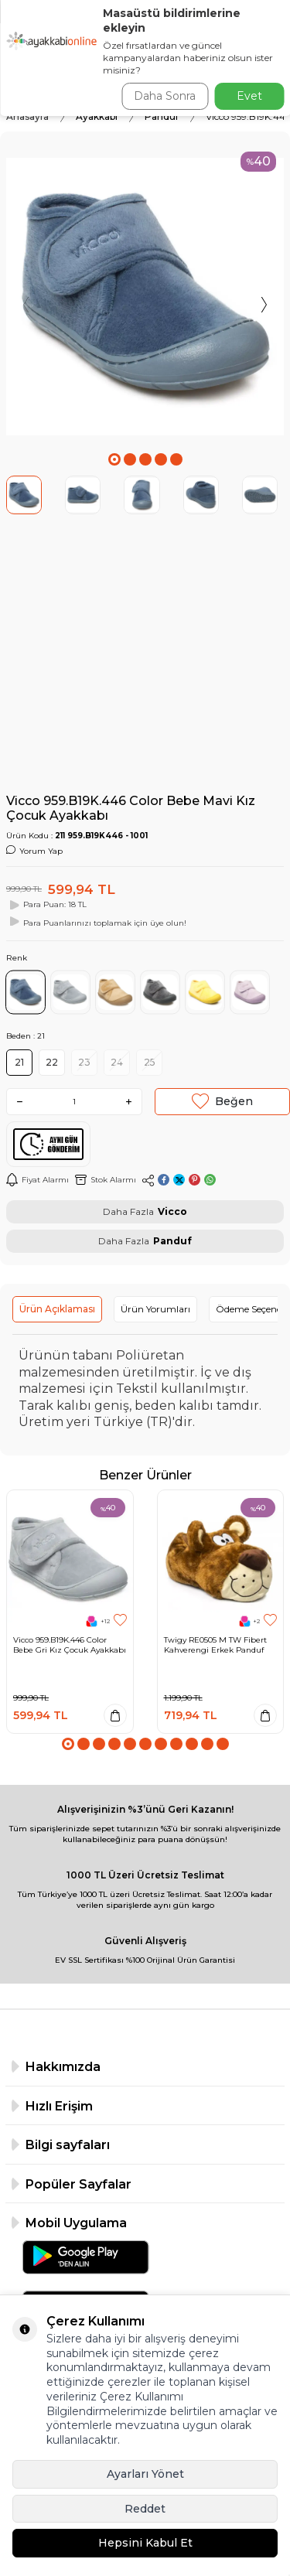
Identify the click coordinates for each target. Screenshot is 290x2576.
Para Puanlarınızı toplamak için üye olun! (96, 922)
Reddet (145, 2509)
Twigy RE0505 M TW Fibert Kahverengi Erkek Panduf (215, 1645)
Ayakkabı (97, 116)
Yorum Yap (34, 850)
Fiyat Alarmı (37, 1180)
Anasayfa (27, 116)
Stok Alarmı (105, 1180)
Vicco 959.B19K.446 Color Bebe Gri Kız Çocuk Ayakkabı (69, 1645)
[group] (145, 296)
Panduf (162, 116)
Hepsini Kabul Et (145, 2543)
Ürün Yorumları (155, 1309)
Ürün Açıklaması (57, 1309)
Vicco (172, 1211)
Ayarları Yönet (145, 2474)
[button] (114, 459)
